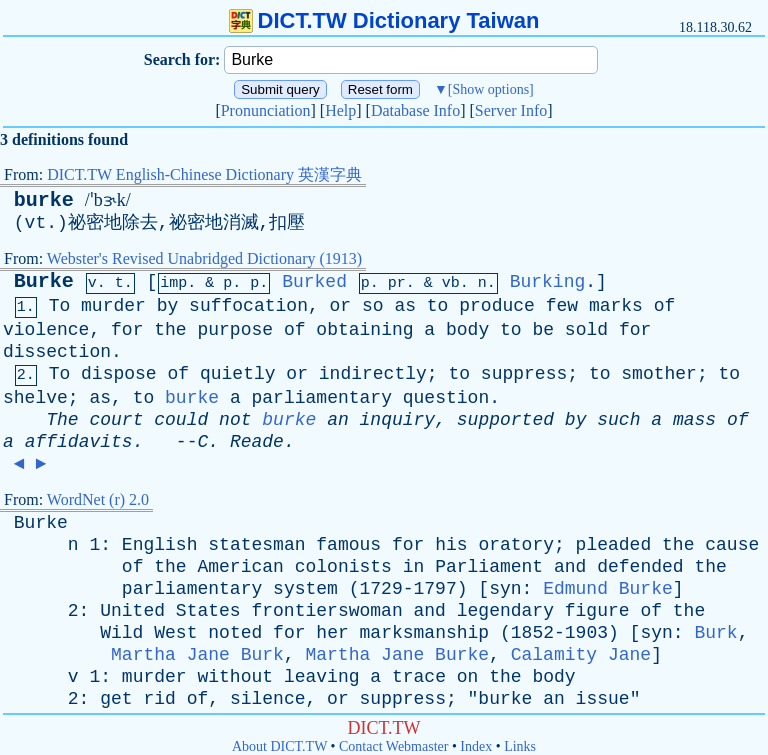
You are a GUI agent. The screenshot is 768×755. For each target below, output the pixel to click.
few (562, 306)
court (116, 420)
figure (597, 611)
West (175, 633)
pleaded (614, 545)
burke (44, 200)
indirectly (373, 374)
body (467, 330)
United (132, 611)
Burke (44, 281)
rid (159, 699)
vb (451, 283)
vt (36, 223)
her (332, 633)
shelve (35, 398)
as (405, 306)
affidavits (79, 442)
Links (520, 746)
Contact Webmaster (393, 746)
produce (497, 306)
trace (419, 677)
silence (268, 699)
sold (586, 330)
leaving (322, 677)
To (60, 306)
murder (113, 306)
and (570, 567)
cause (732, 545)
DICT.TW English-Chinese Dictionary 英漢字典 (204, 174)
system (305, 589)
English (160, 545)
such (618, 420)
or (341, 306)
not (235, 420)
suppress (524, 374)
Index (476, 746)
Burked (314, 282)
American (240, 567)
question (446, 398)
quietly (238, 374)
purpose (235, 330)
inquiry (398, 420)
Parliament (489, 567)
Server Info (511, 110)
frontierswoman (326, 611)
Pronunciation (266, 110)
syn (505, 589)
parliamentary (322, 398)
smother (659, 374)
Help (340, 110)
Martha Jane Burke (397, 655)
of (665, 306)
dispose (119, 374)
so (373, 306)
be (543, 330)
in (414, 567)
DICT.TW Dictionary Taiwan (384, 20)
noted (235, 633)
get (116, 699)
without (235, 677)
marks (616, 306)
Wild (121, 633)
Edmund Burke (608, 589)
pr (397, 283)
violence (46, 330)
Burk (715, 633)
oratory (516, 545)
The (62, 420)
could (181, 420)
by (168, 306)
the (170, 330)
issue (603, 699)
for (127, 330)
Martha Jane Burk (197, 655)
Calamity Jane (581, 655)
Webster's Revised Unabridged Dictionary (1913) (204, 258)
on (468, 677)
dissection (57, 352)
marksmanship (425, 633)
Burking (548, 282)
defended (640, 567)
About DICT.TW (279, 746)
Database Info (415, 110)
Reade (257, 442)
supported (505, 420)
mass (694, 420)
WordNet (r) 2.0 (98, 499)
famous (348, 545)
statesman (256, 545)
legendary (505, 611)
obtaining (364, 330)
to (438, 306)
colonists (343, 567)
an (338, 420)
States (208, 611)
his (451, 545)
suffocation (248, 306)
